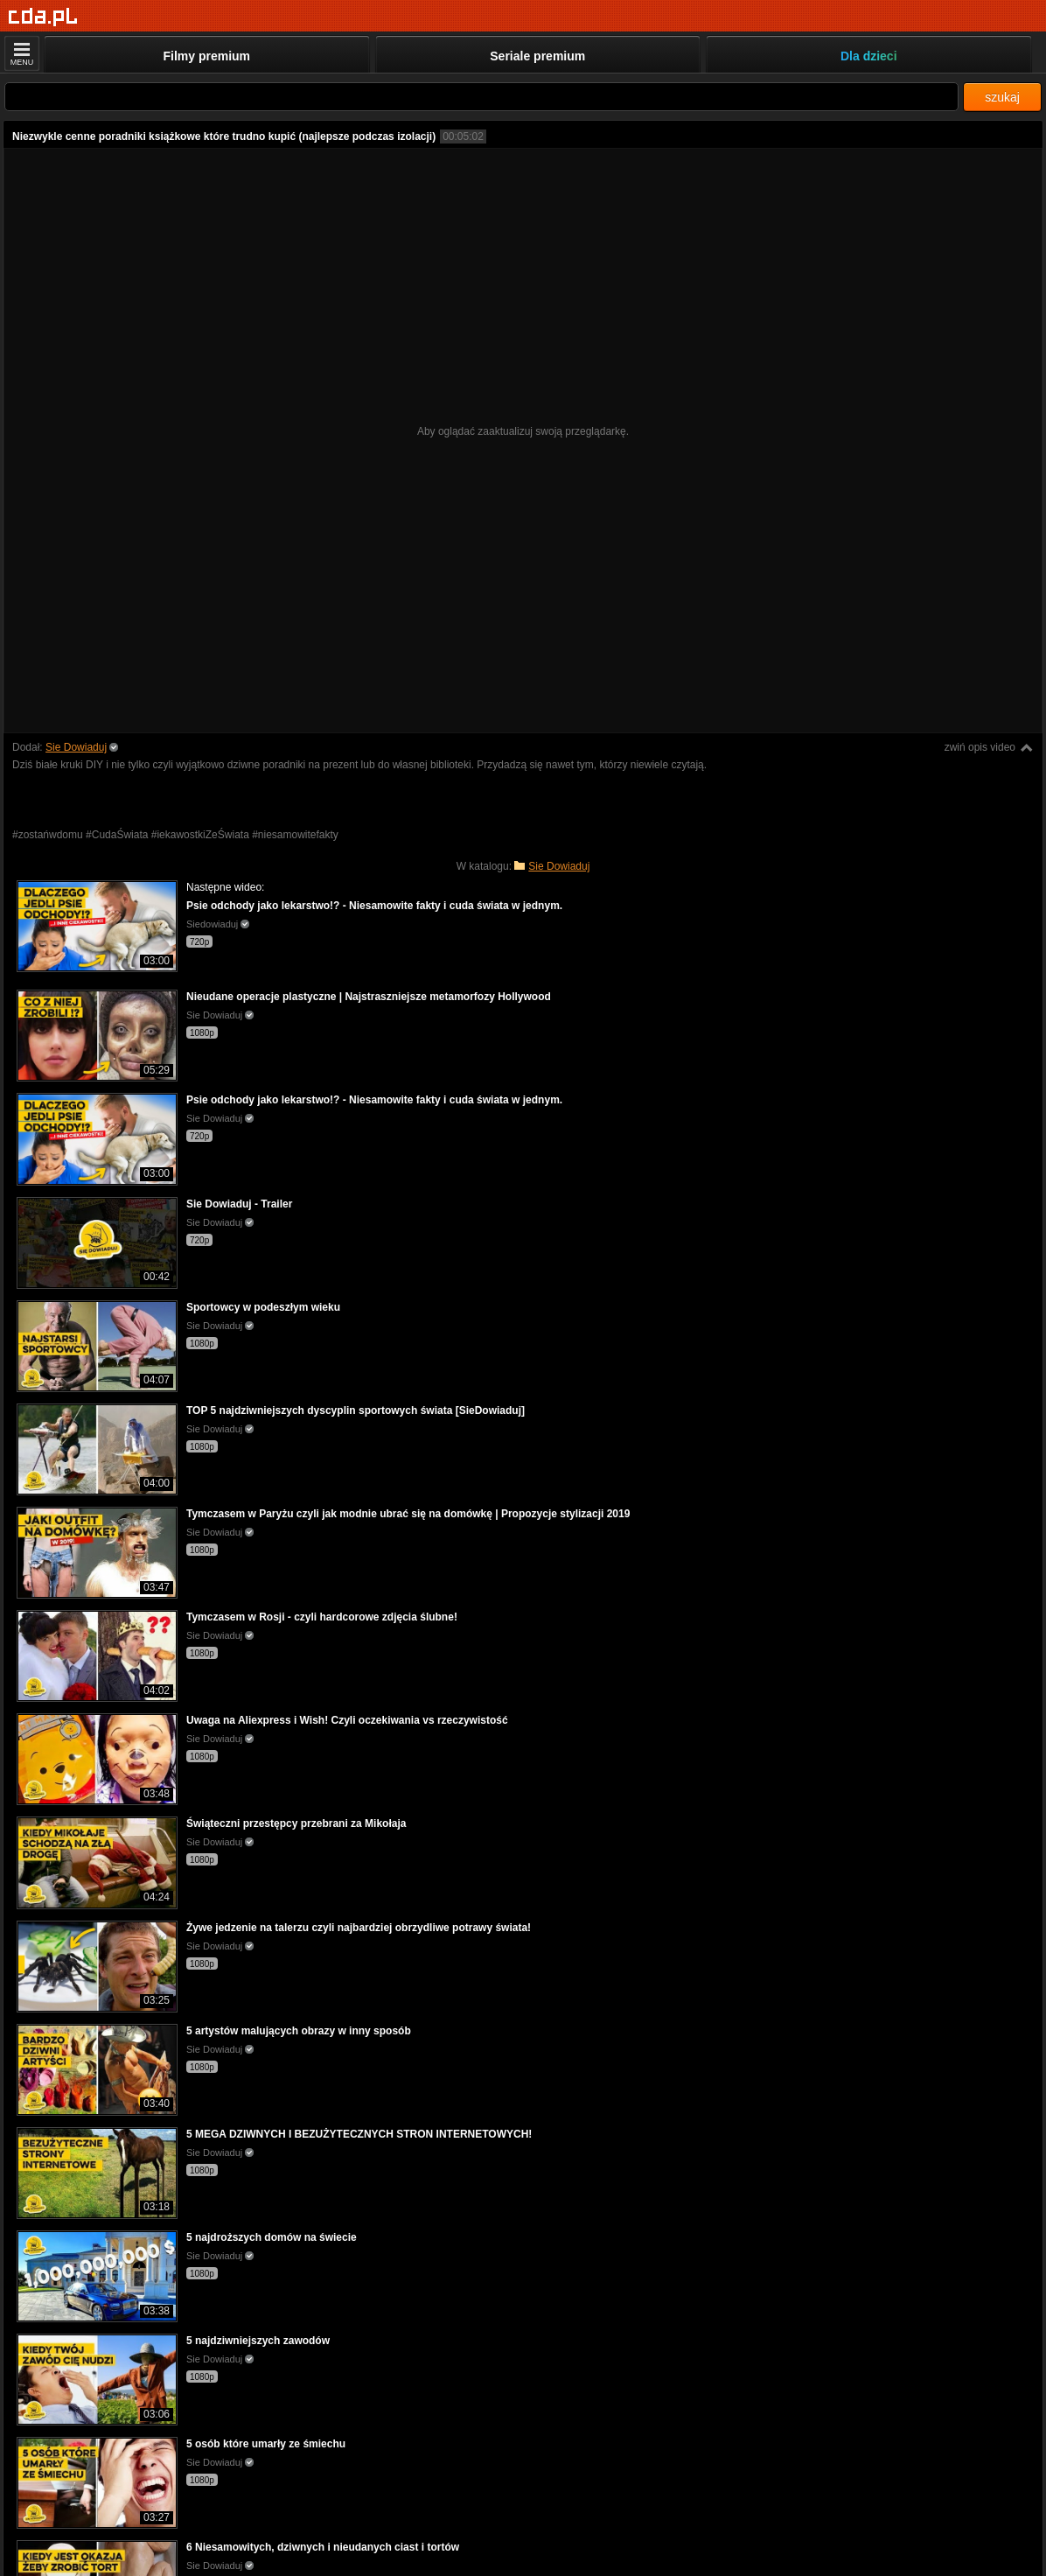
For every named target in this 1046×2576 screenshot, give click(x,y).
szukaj (1002, 97)
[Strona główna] (43, 17)
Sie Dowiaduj (76, 747)
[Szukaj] (481, 96)
